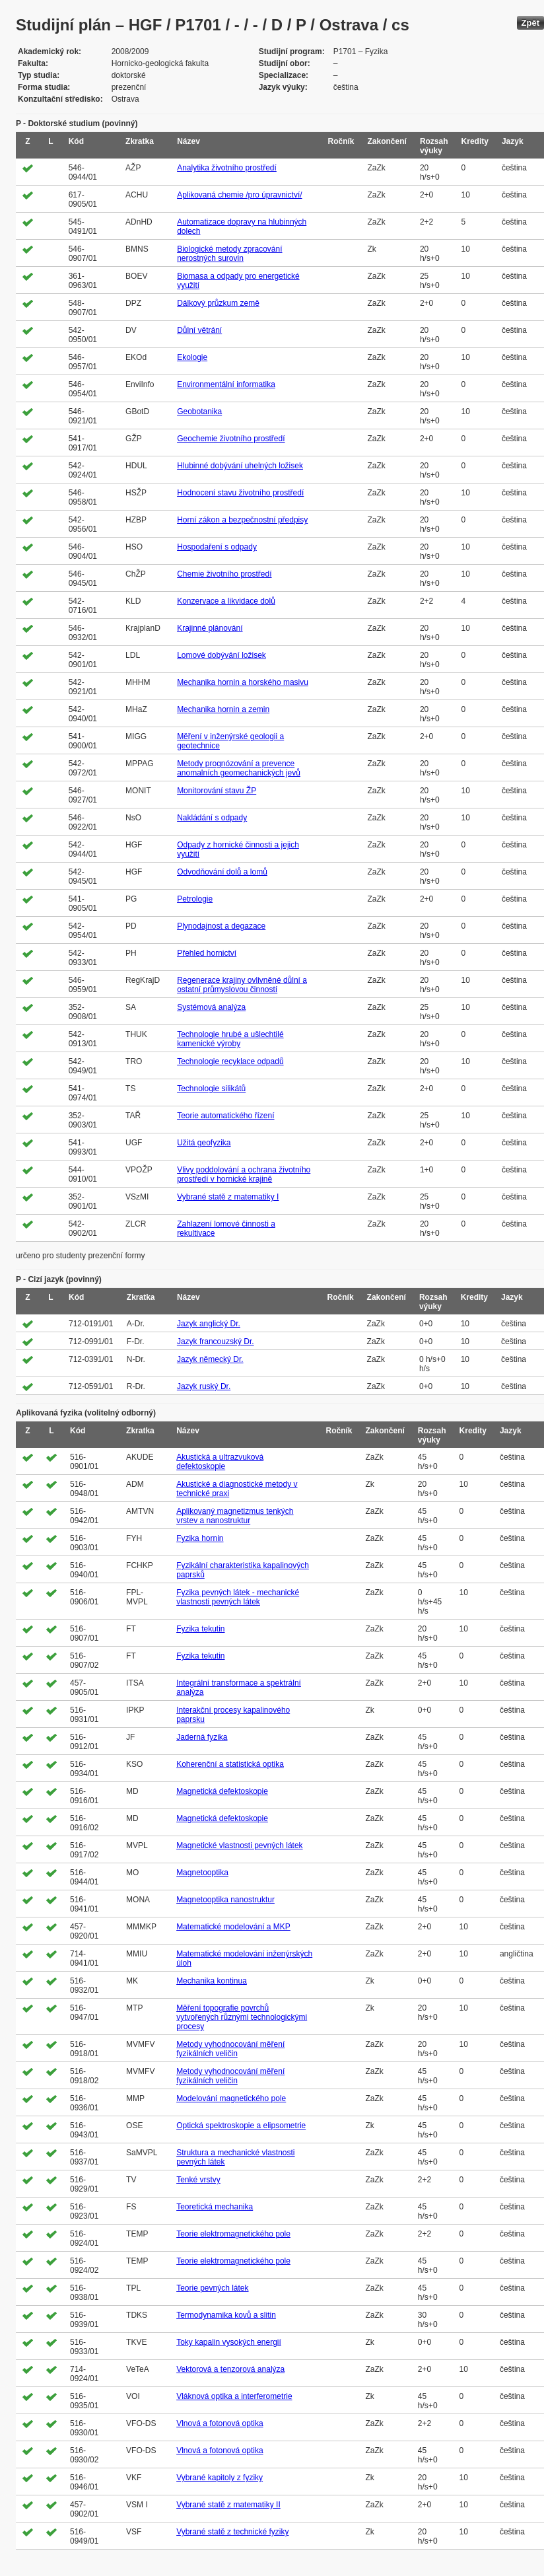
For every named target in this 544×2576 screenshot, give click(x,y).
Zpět (530, 23)
